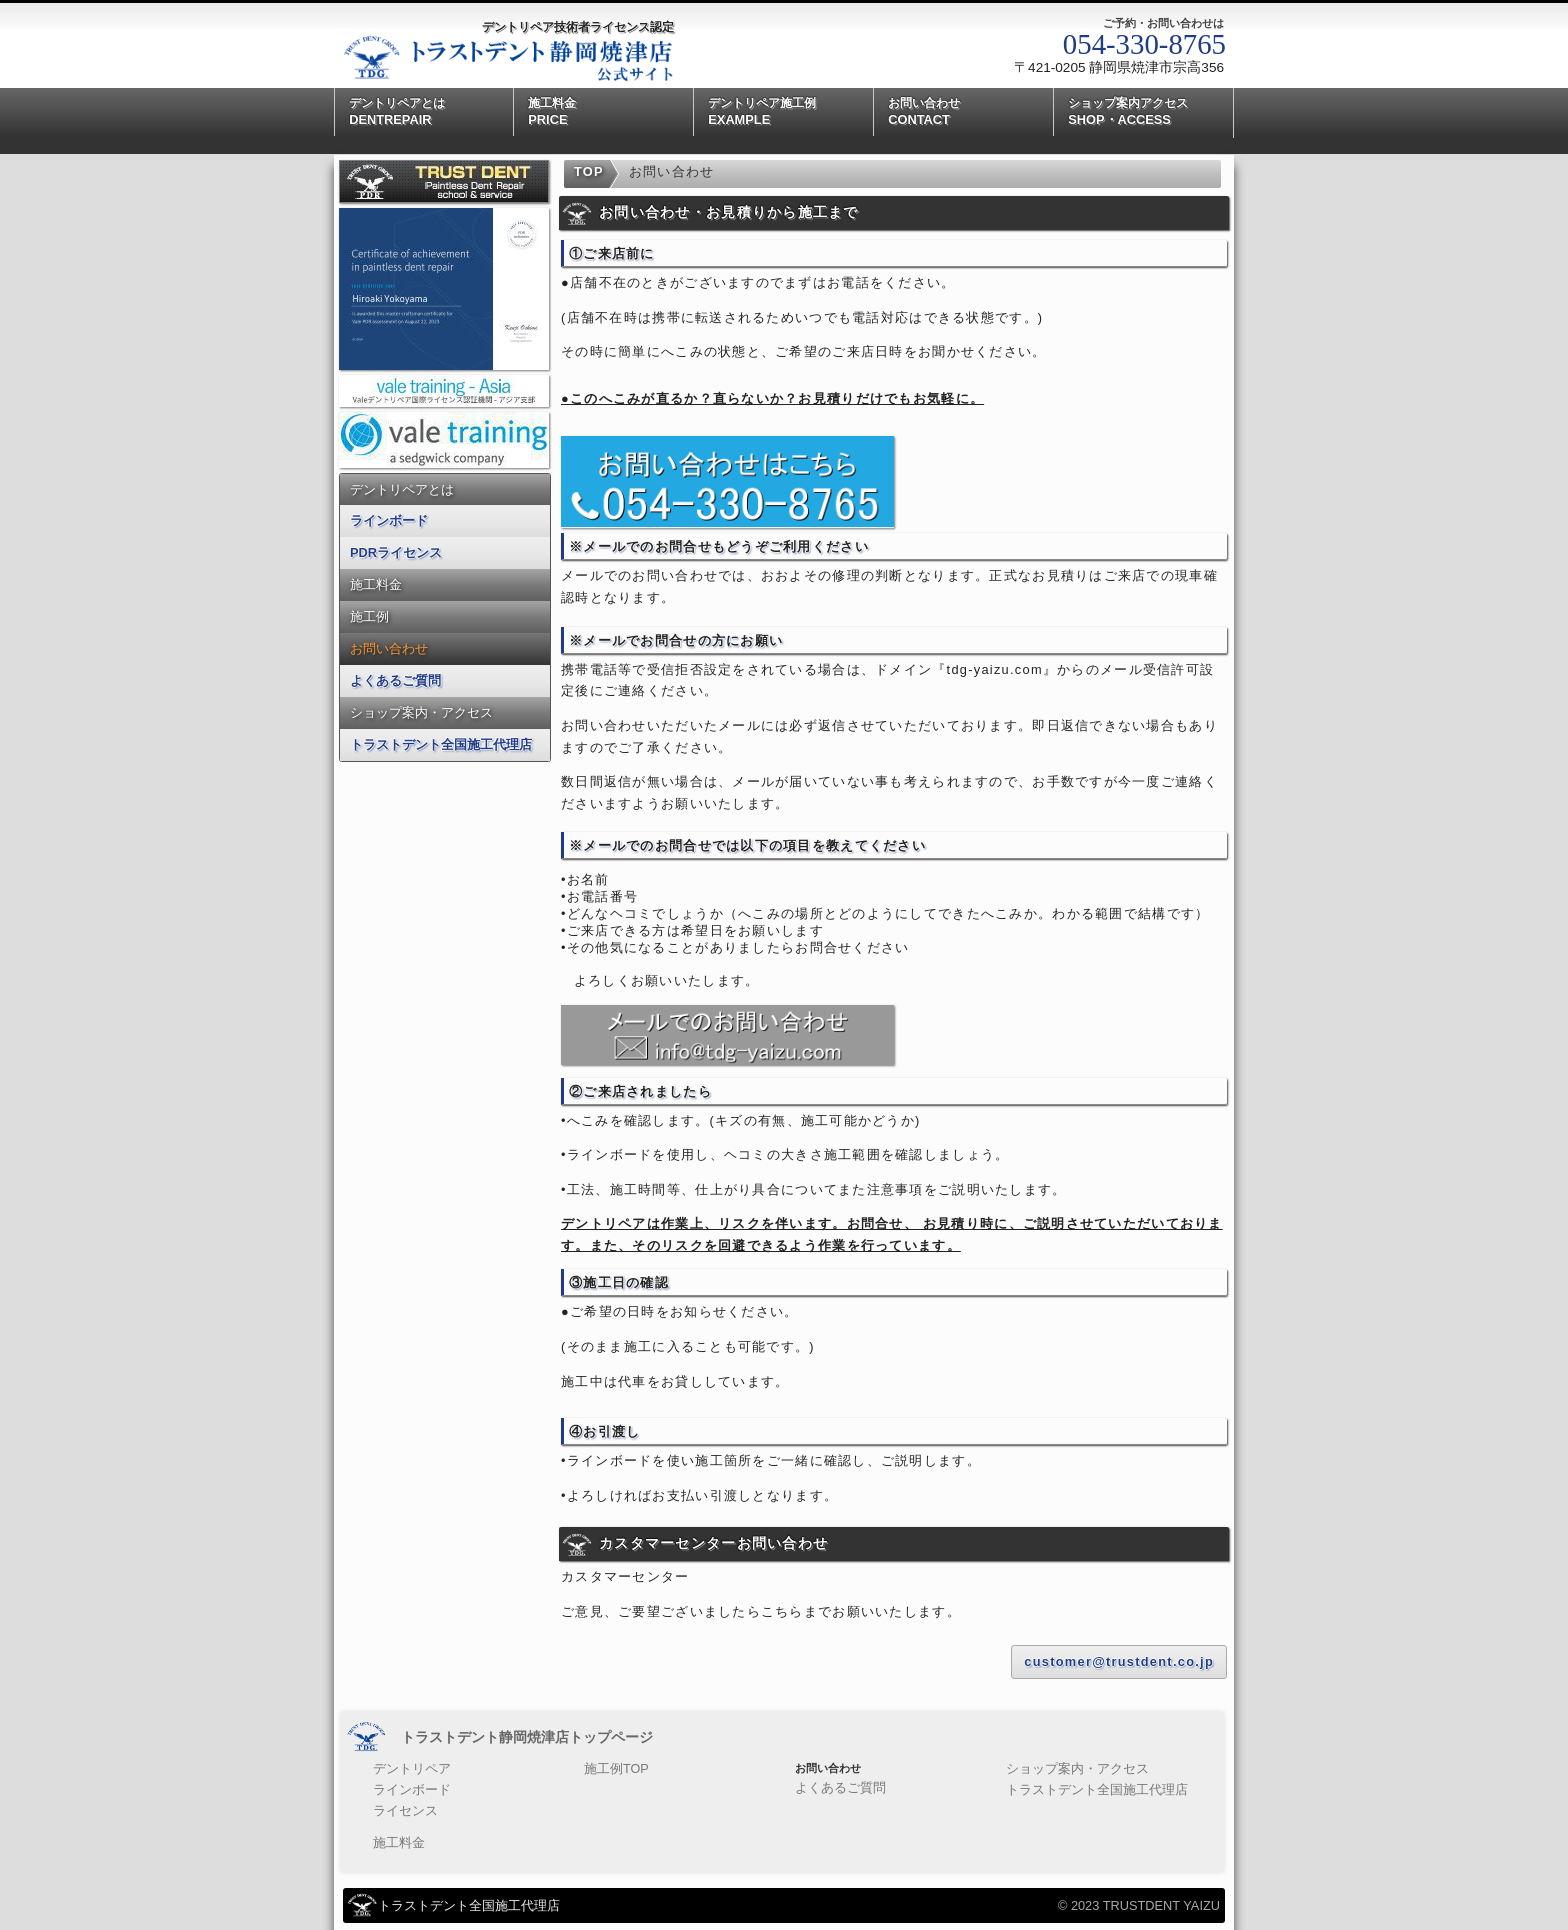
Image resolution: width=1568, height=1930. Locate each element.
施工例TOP (599, 1768)
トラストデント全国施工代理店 (441, 744)
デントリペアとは (402, 489)
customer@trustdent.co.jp (1119, 1661)
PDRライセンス (396, 552)
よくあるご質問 (395, 680)
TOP (589, 171)
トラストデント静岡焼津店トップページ (527, 1737)
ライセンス (400, 1806)
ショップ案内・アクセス (421, 712)
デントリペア (406, 1768)
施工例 (369, 616)
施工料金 (376, 584)
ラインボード (389, 520)
